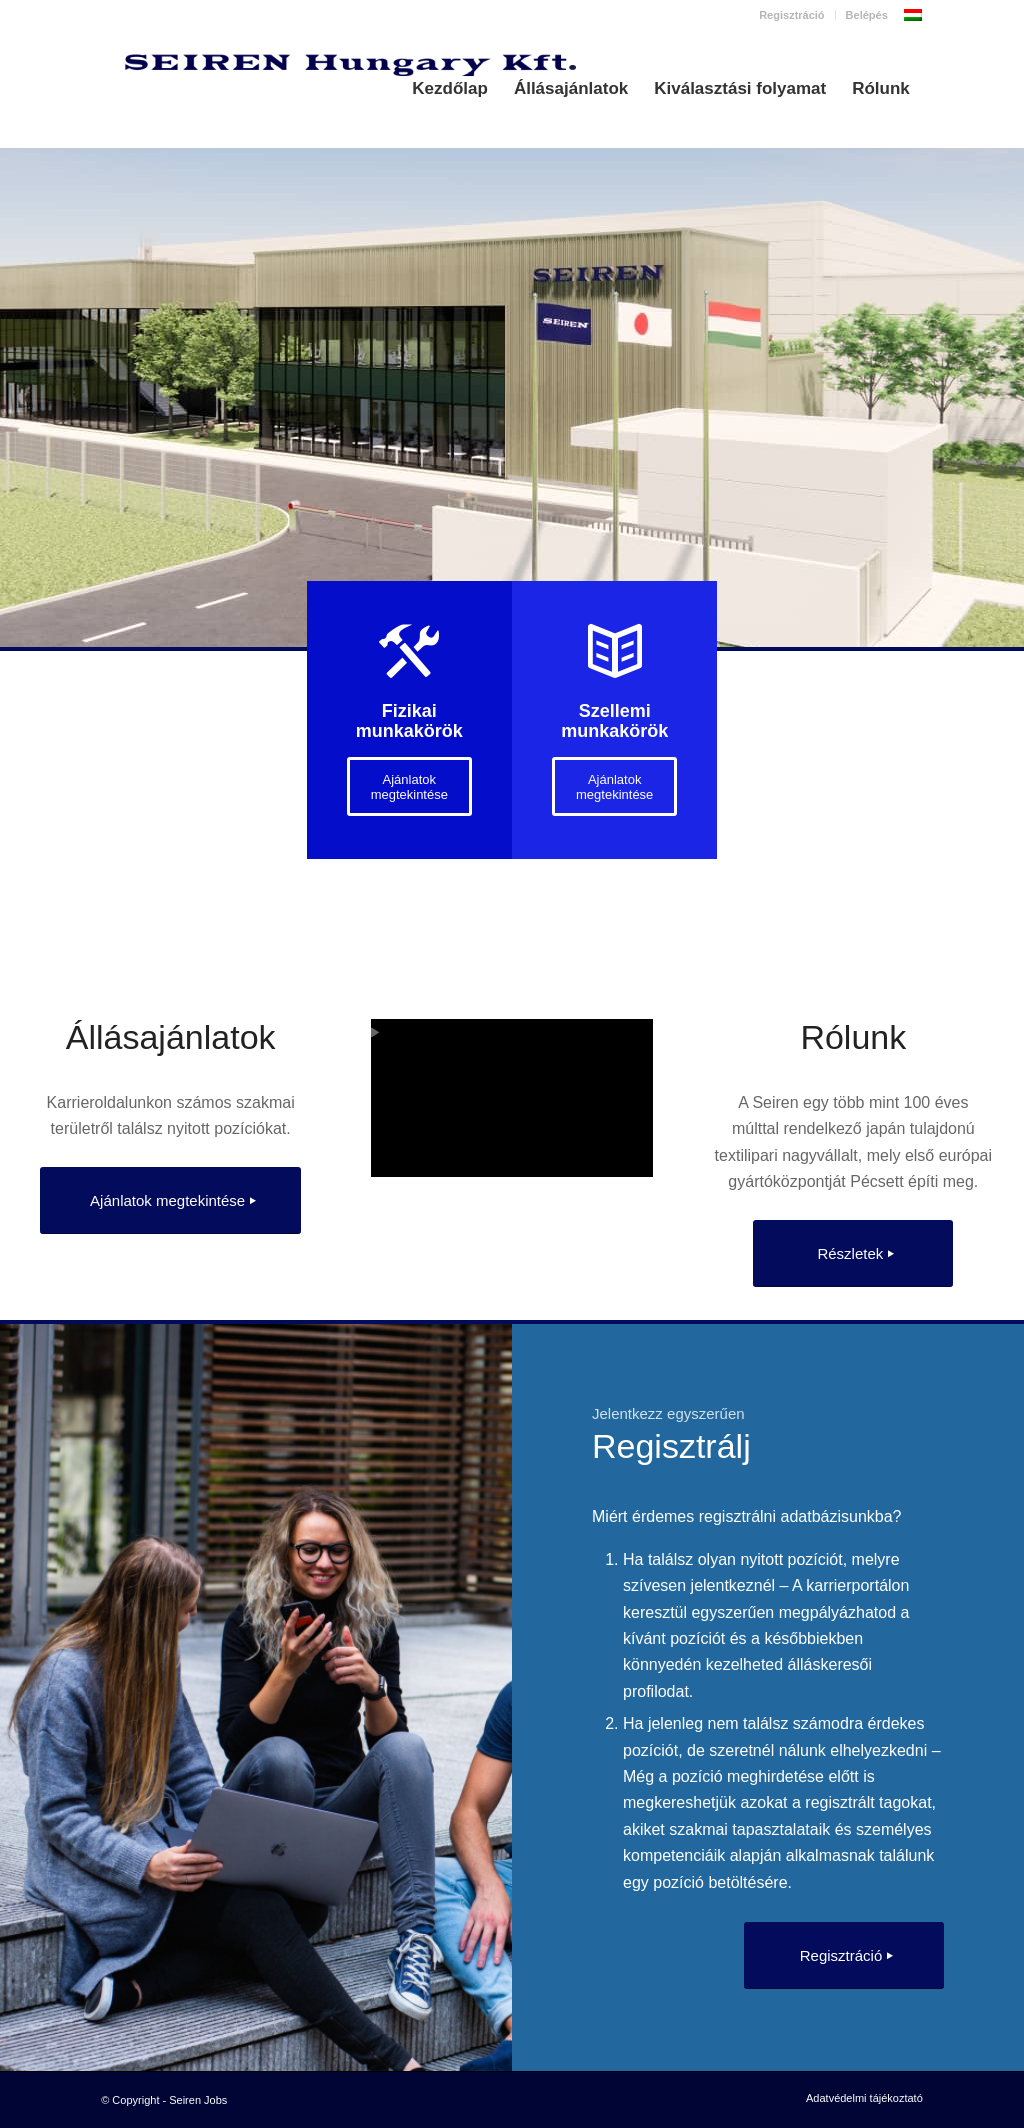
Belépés (867, 15)
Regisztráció (791, 15)
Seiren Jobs (198, 2100)
